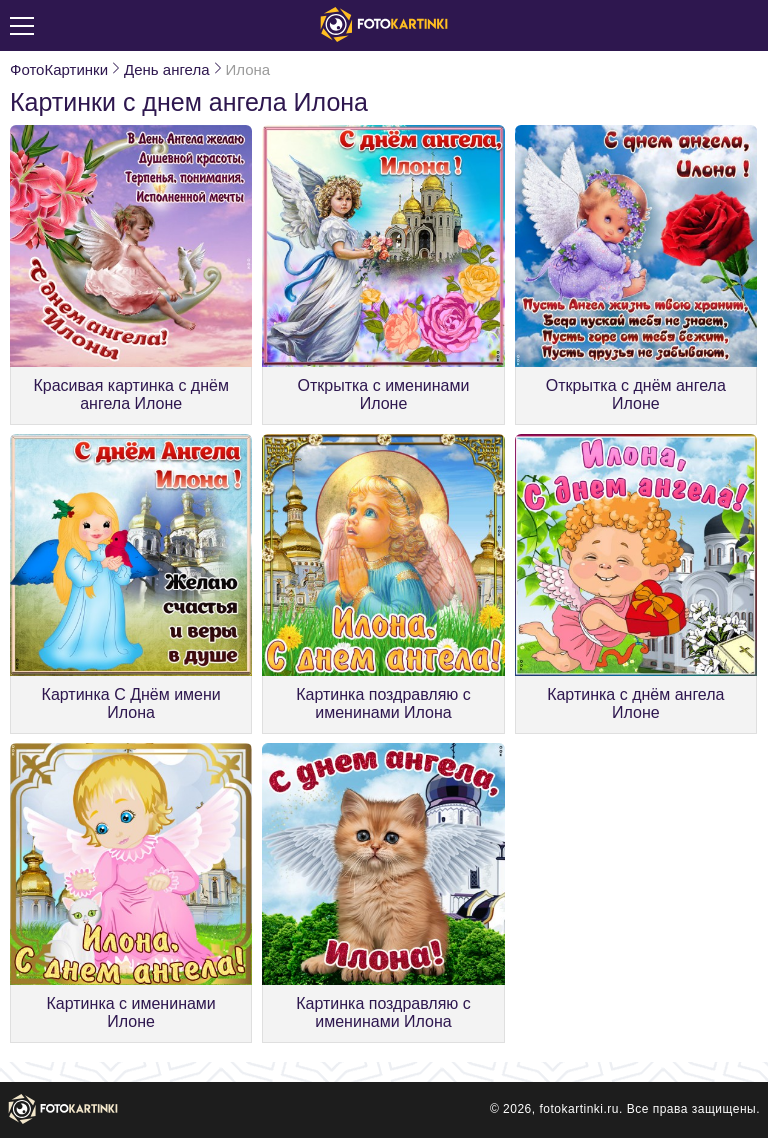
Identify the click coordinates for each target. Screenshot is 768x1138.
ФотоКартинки (59, 69)
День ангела (166, 69)
